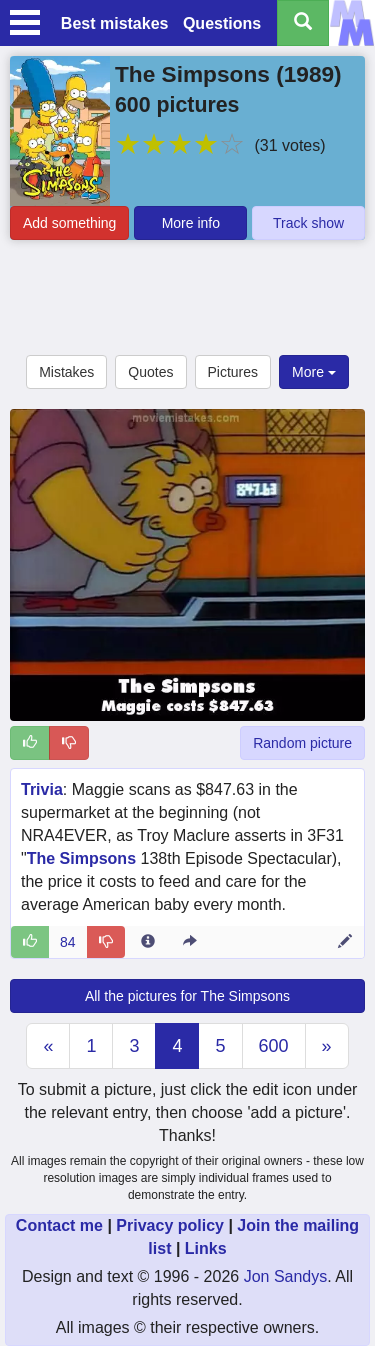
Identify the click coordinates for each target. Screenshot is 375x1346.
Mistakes (66, 372)
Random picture (302, 743)
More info (191, 223)
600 (274, 1046)
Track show (308, 223)
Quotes (150, 372)
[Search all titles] (303, 23)
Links (206, 1248)
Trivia (42, 789)
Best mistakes (115, 23)
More (314, 372)
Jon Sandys (286, 1276)
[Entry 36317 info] (148, 942)
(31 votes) (289, 145)
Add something (69, 223)
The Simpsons (192, 74)
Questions (222, 23)
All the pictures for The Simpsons (187, 996)
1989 (309, 74)
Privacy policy (170, 1225)
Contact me (59, 1225)
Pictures (233, 372)
